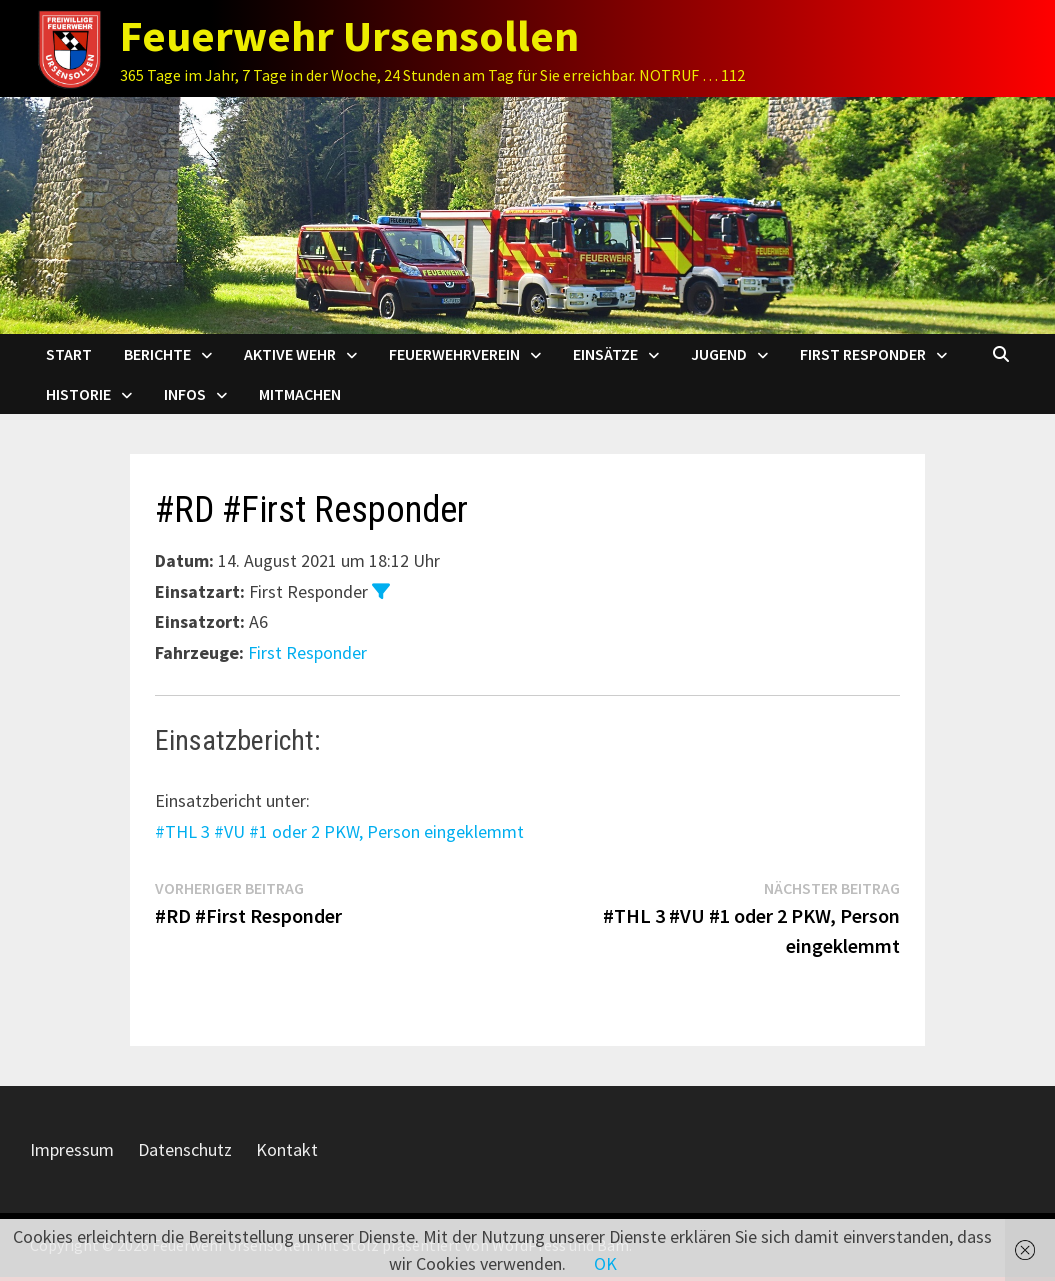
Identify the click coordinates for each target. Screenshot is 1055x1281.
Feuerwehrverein (454, 354)
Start (69, 354)
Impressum (72, 1149)
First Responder (863, 354)
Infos (185, 394)
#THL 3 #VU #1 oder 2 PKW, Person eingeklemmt (339, 831)
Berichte (157, 354)
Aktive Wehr (290, 354)
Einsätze (605, 354)
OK (605, 1263)
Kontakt (287, 1149)
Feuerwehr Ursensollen (349, 35)
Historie (78, 394)
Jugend (719, 354)
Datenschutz (185, 1149)
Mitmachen (300, 394)
